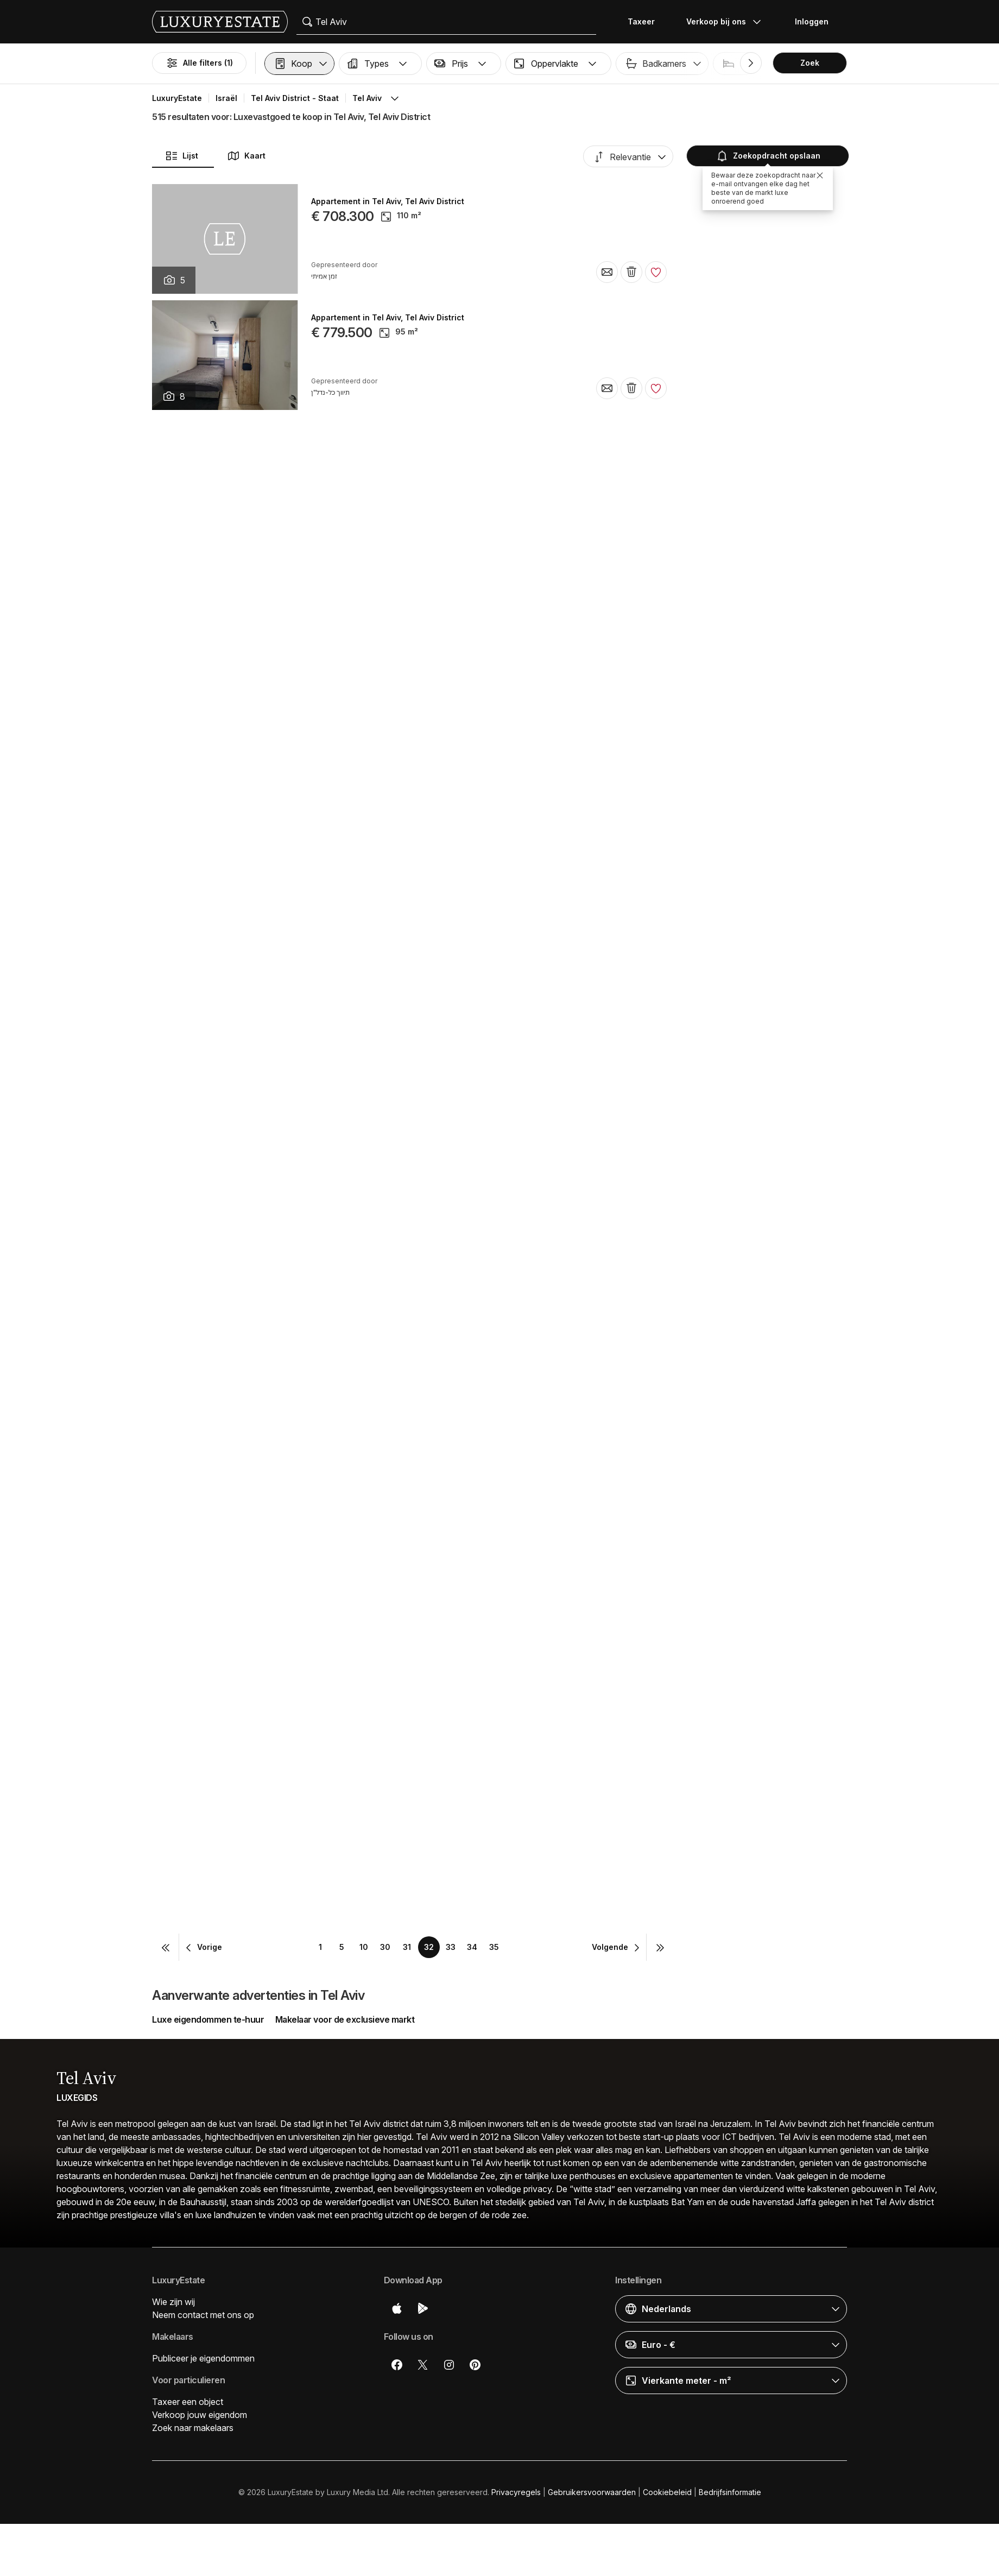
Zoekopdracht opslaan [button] (768, 155)
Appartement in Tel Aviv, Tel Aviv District (387, 201)
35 (494, 1947)
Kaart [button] (246, 155)
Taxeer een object (187, 2401)
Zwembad (857, 63)
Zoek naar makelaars (192, 2427)
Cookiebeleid (667, 2492)
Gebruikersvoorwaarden (592, 2492)
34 (472, 1947)
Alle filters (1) (199, 63)
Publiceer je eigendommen (203, 2358)
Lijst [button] (181, 155)
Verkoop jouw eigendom (199, 2414)
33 (451, 1947)
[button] (299, 63)
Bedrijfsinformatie (730, 2492)
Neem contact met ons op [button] (203, 2314)
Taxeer (641, 21)
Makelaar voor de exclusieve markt (345, 2019)
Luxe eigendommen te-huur (208, 2019)
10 (363, 1947)
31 (407, 1947)
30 (385, 1947)
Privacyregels (516, 2492)
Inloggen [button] (812, 21)
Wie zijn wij (173, 2301)
